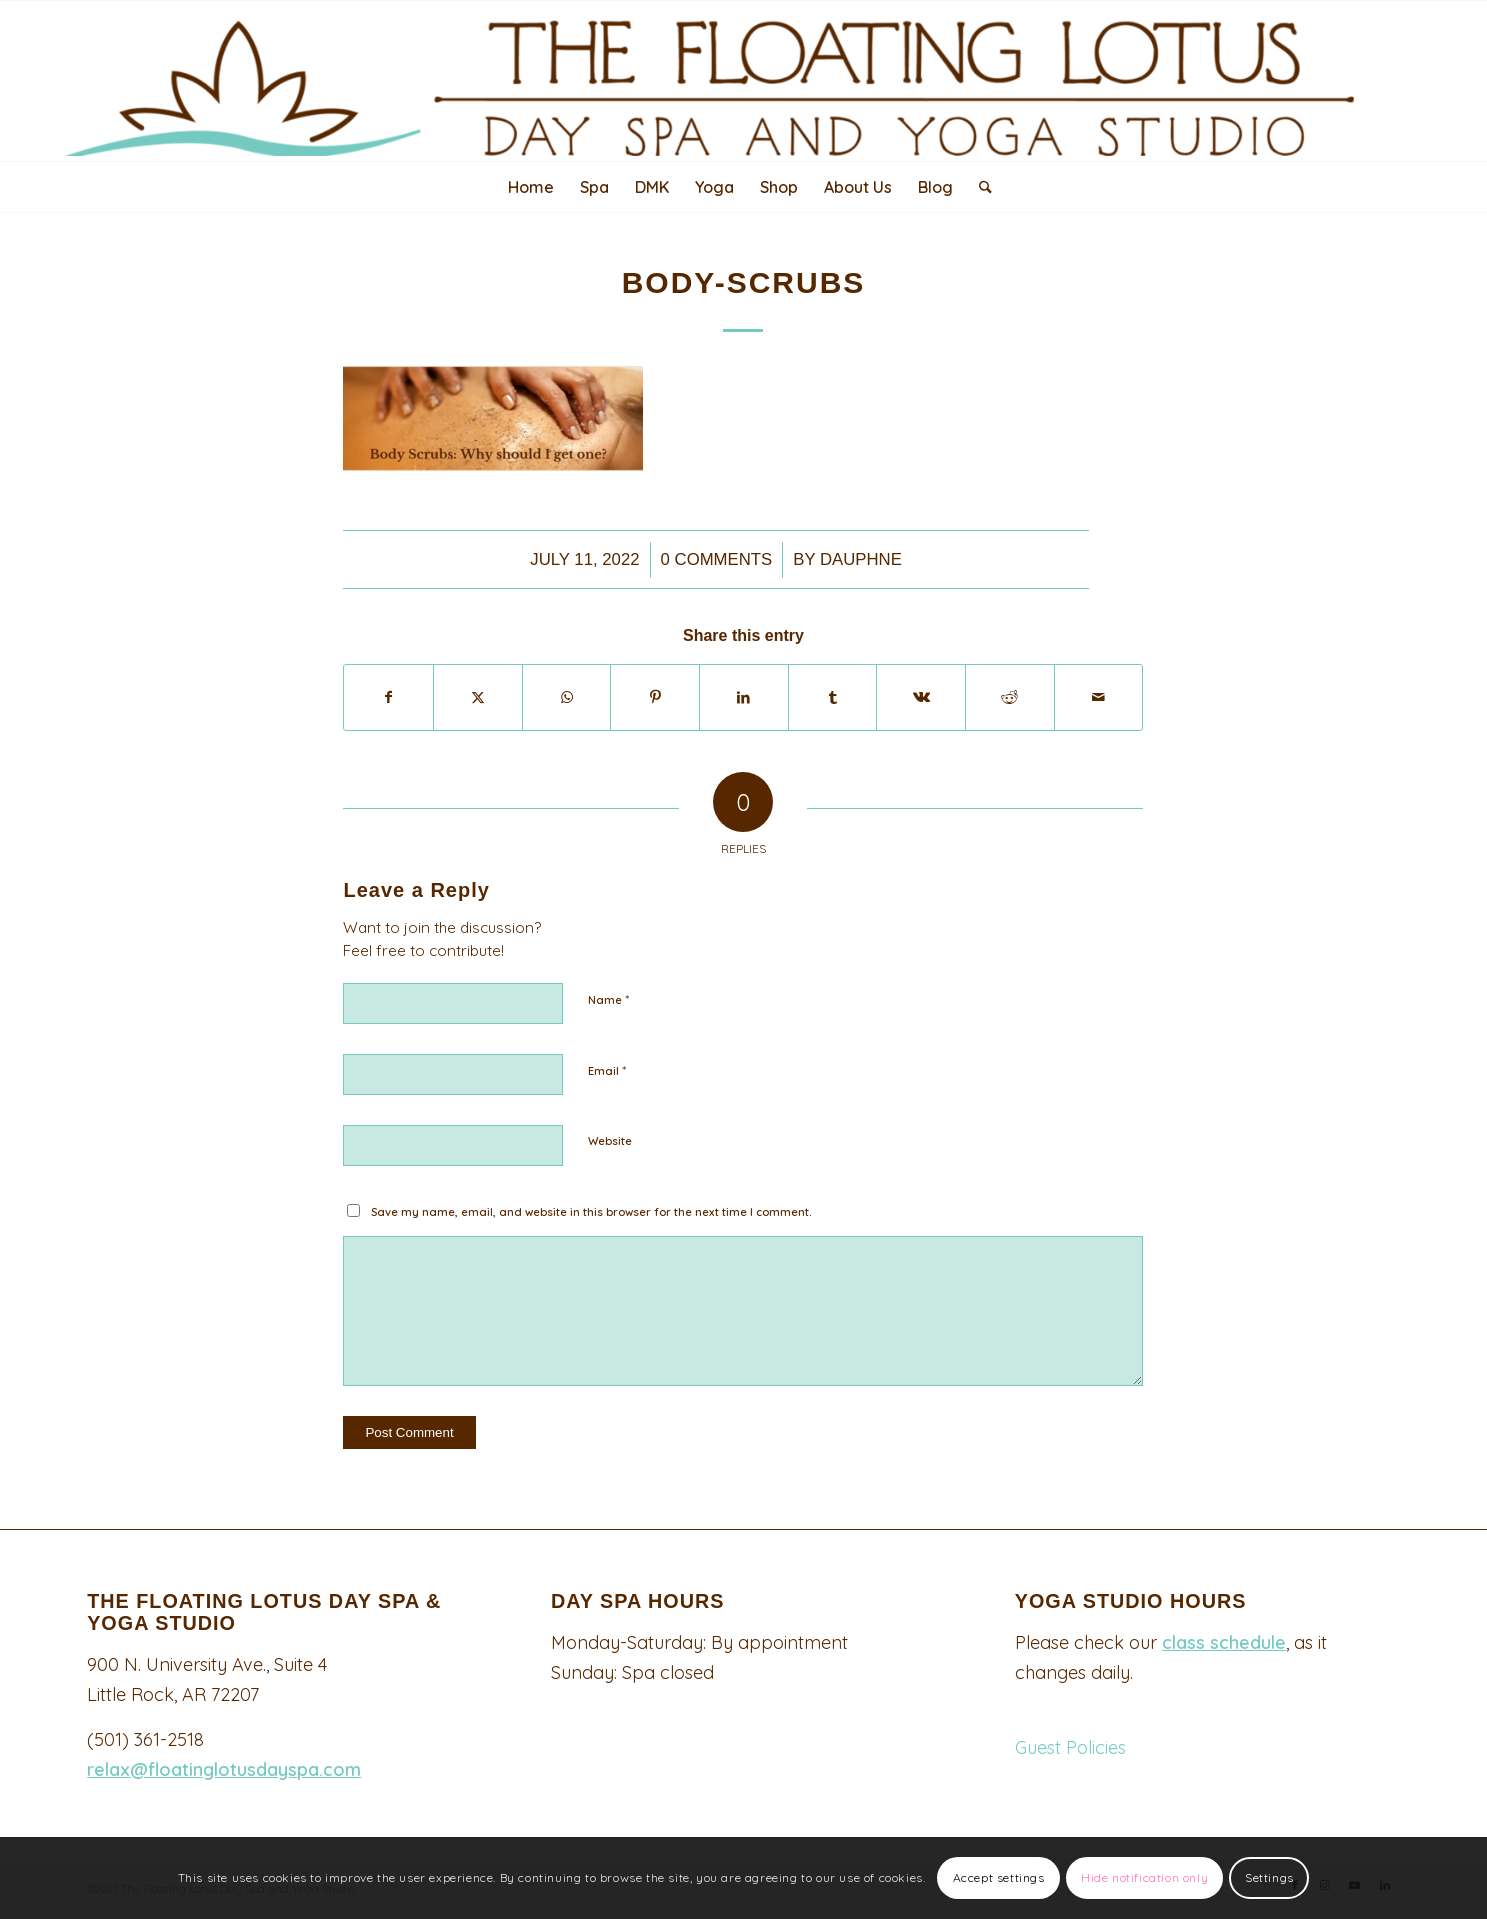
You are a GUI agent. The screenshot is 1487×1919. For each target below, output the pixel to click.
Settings (1269, 1877)
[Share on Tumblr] (833, 697)
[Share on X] (478, 697)
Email (607, 1070)
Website (610, 1141)
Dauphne (861, 559)
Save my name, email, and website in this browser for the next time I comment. (591, 1212)
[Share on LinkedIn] (744, 697)
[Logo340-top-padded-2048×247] (743, 78)
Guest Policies (1070, 1747)
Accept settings (999, 1877)
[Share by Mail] (1099, 697)
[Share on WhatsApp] (567, 697)
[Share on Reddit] (1010, 697)
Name (608, 999)
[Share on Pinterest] (655, 697)
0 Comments (717, 559)
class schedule (1224, 1642)
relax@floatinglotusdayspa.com (224, 1769)
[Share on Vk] (921, 697)
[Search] (979, 187)
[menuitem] (531, 187)
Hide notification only (1144, 1877)
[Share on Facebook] (388, 697)
